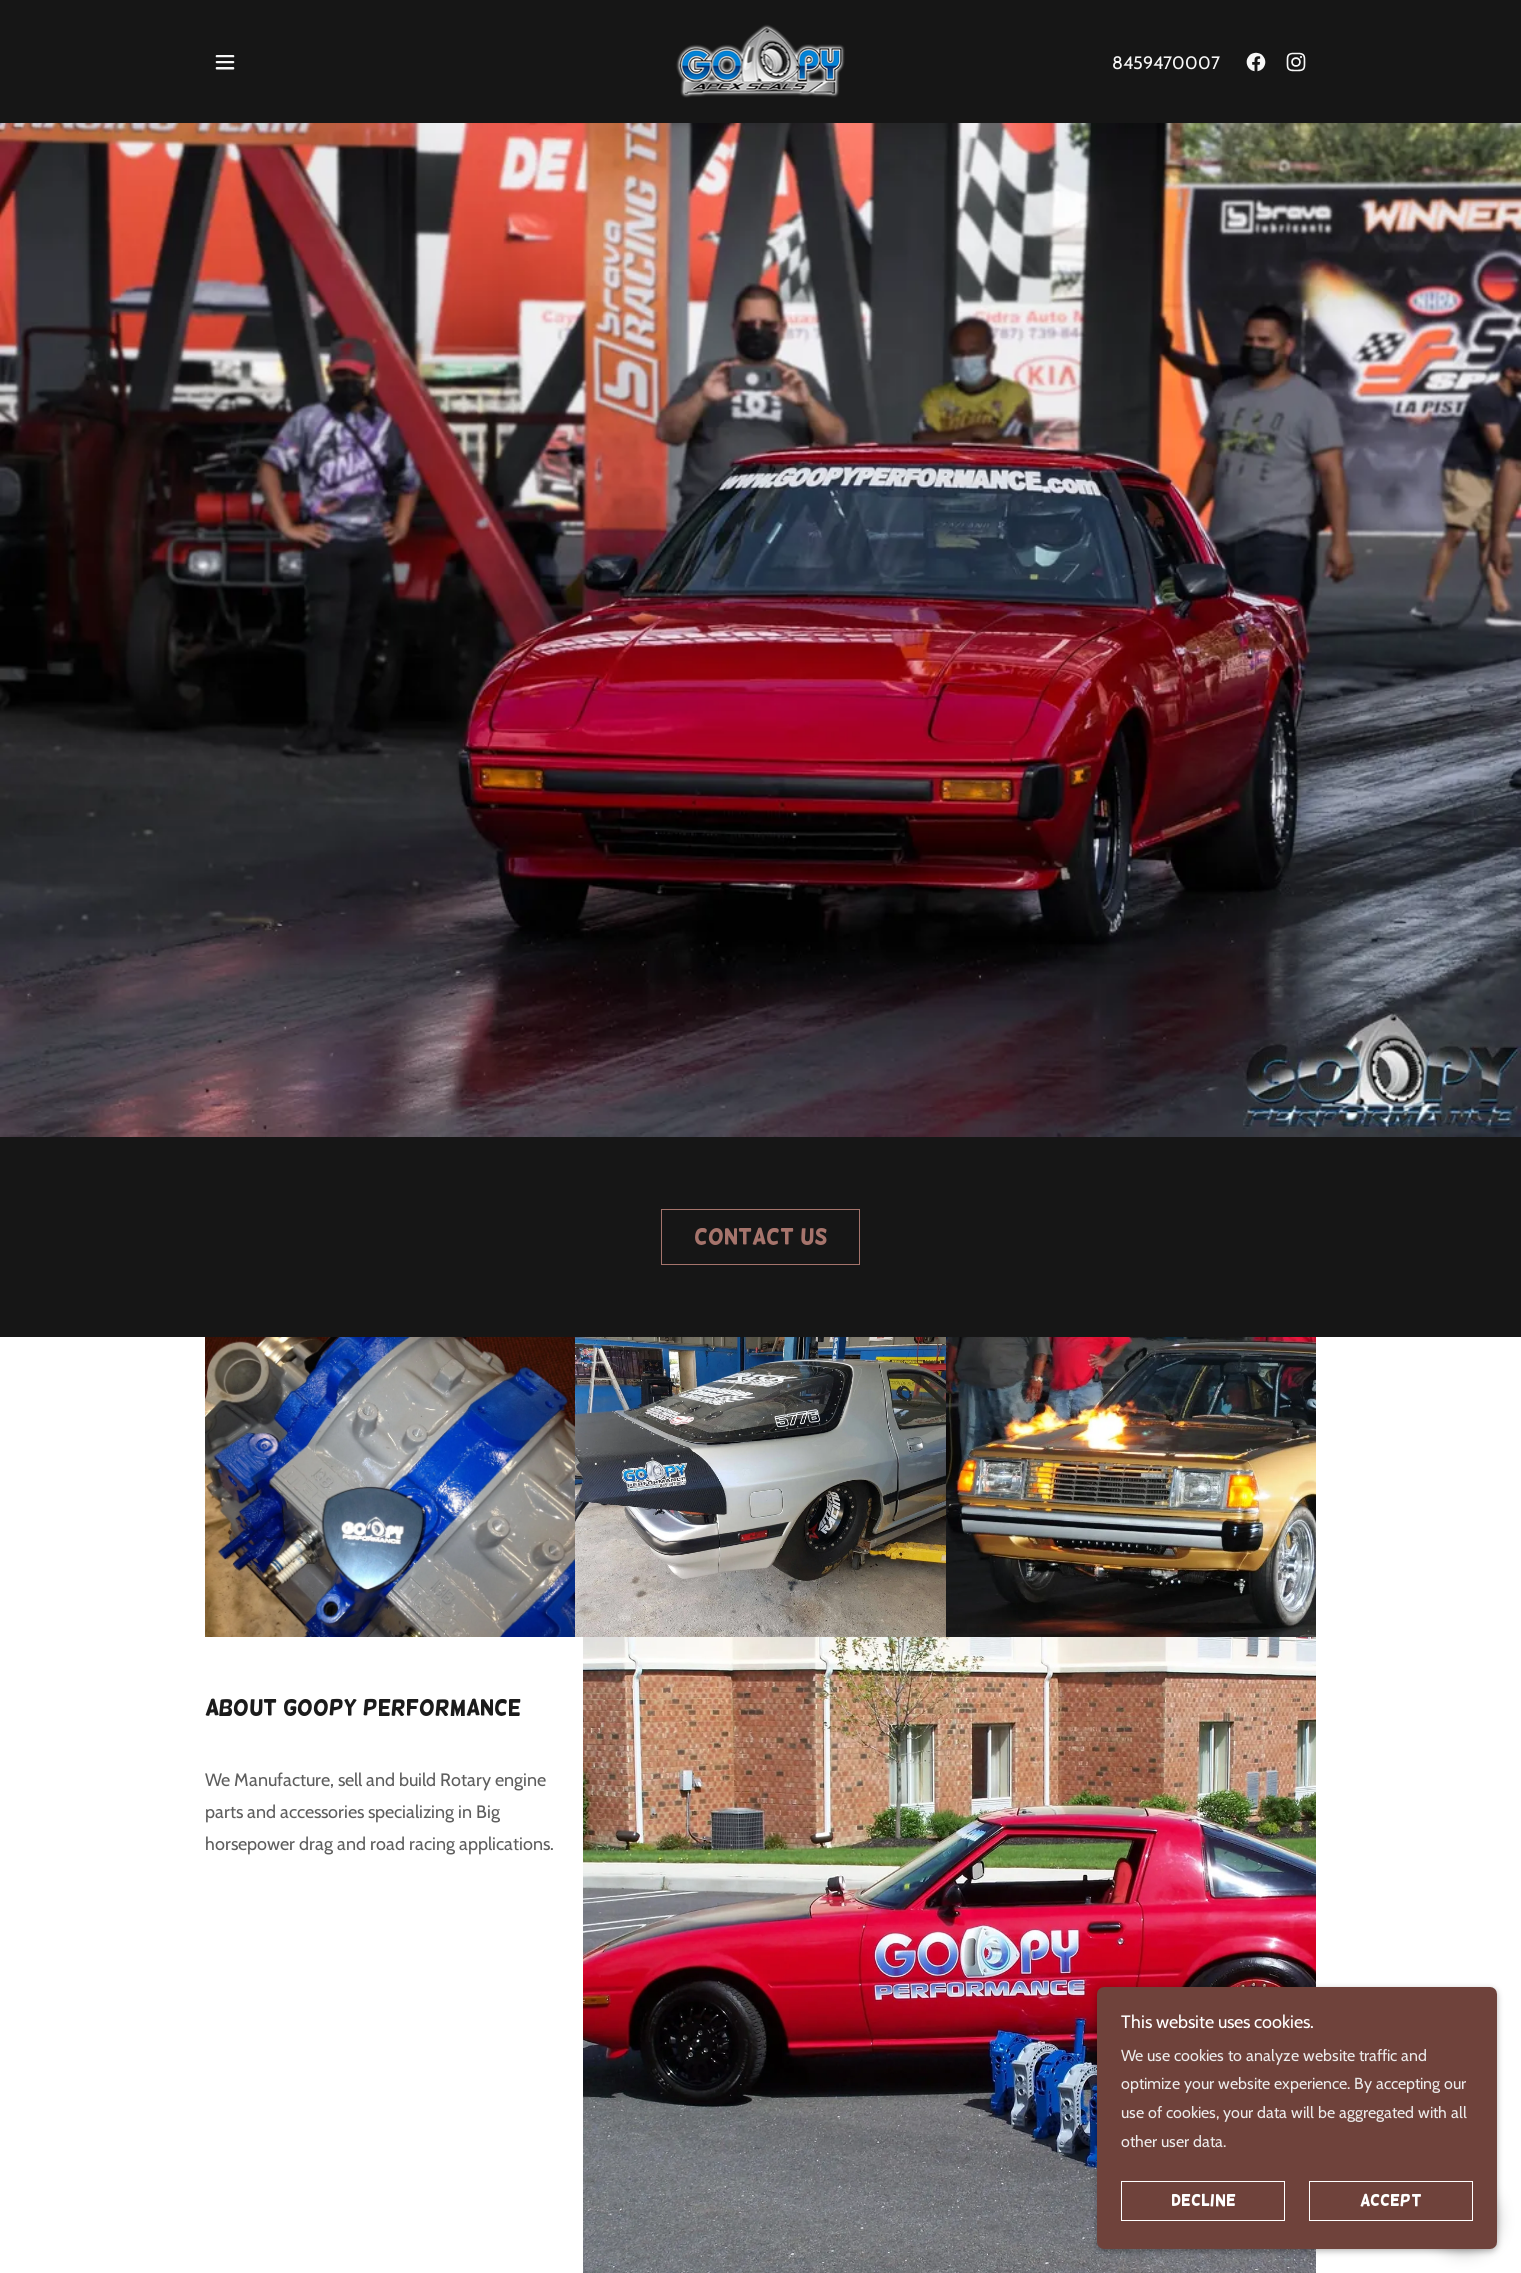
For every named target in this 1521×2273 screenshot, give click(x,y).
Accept (1391, 2228)
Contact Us (760, 1236)
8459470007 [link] (1166, 63)
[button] (225, 62)
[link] (760, 59)
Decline (1203, 2228)
